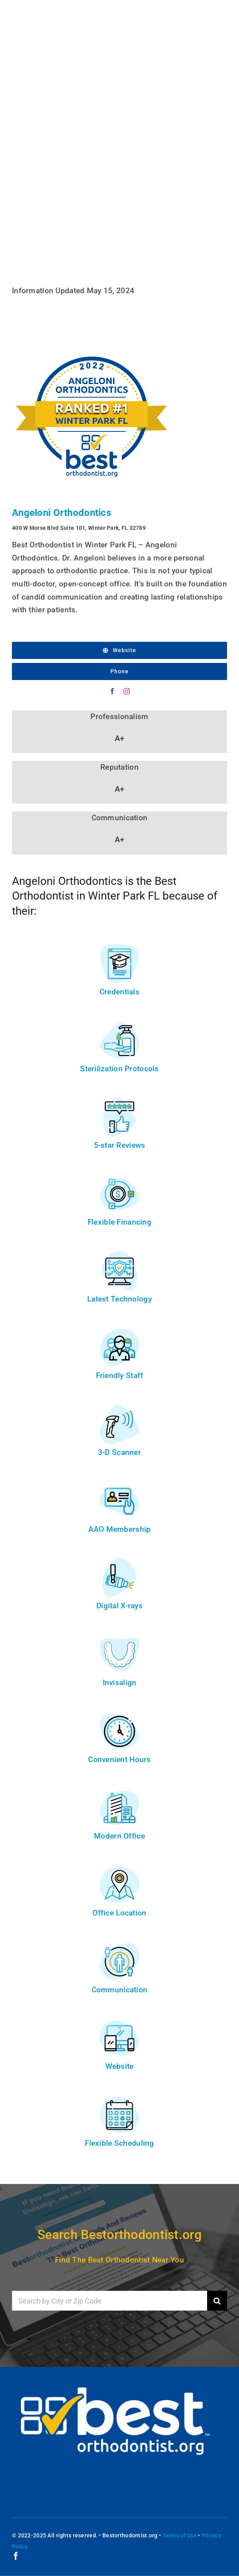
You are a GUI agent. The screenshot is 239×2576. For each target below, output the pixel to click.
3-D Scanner (119, 1452)
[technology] (119, 1254)
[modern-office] (119, 1791)
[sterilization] (119, 1024)
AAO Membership (119, 1529)
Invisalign (120, 1682)
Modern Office (119, 1836)
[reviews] (119, 1101)
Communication (120, 1989)
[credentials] (119, 947)
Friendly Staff (119, 1375)
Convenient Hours (119, 1759)
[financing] (119, 1177)
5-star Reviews (119, 1145)
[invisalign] (119, 1638)
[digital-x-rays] (119, 1561)
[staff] (119, 1331)
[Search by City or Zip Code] (109, 2301)
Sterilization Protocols (119, 1068)
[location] (119, 1868)
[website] (119, 2022)
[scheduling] (119, 2099)
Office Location (119, 1912)
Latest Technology (119, 1299)
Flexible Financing (119, 1222)
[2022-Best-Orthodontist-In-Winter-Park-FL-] (91, 337)
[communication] (119, 1945)
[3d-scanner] (119, 1408)
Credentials (119, 991)
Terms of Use (180, 2535)
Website (120, 2066)
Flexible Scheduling (119, 2143)
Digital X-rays (119, 1605)
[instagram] (126, 691)
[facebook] (112, 691)
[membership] (119, 1485)
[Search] (217, 2301)
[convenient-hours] (119, 1715)
